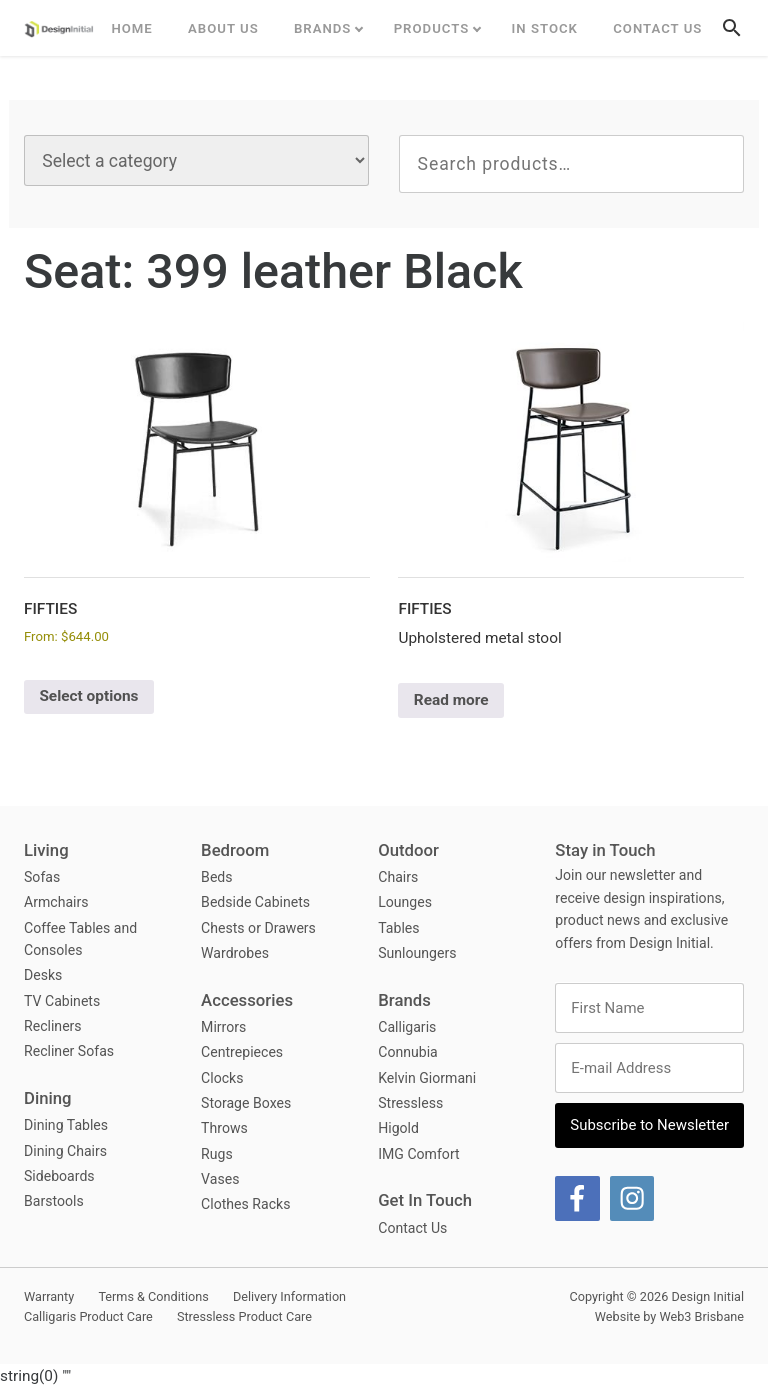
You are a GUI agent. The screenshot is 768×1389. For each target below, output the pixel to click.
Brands (323, 28)
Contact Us (657, 28)
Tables (398, 928)
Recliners (53, 1026)
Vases (220, 1179)
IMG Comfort (418, 1154)
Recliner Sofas (69, 1051)
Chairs (398, 877)
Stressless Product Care (244, 1316)
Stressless (410, 1103)
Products (432, 28)
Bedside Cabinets (255, 902)
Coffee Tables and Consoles (80, 939)
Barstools (54, 1201)
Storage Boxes (246, 1103)
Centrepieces (242, 1052)
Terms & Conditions (153, 1296)
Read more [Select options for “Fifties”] (451, 700)
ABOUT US (223, 28)
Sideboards (59, 1176)
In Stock (545, 28)
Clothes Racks (245, 1204)
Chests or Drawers (258, 928)
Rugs (217, 1154)
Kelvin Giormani (427, 1078)
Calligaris (407, 1027)
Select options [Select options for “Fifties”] (88, 696)
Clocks (222, 1078)
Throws (224, 1128)
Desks (43, 975)
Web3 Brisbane (701, 1316)
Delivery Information (289, 1296)
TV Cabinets (62, 1001)
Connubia (408, 1052)
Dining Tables (66, 1125)
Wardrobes (235, 953)
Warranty (49, 1296)
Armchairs (56, 902)
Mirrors (223, 1027)
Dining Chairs (65, 1151)
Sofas (42, 877)
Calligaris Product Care (88, 1316)
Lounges (405, 902)
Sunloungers (417, 953)
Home (131, 28)
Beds (216, 877)
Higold (398, 1128)
